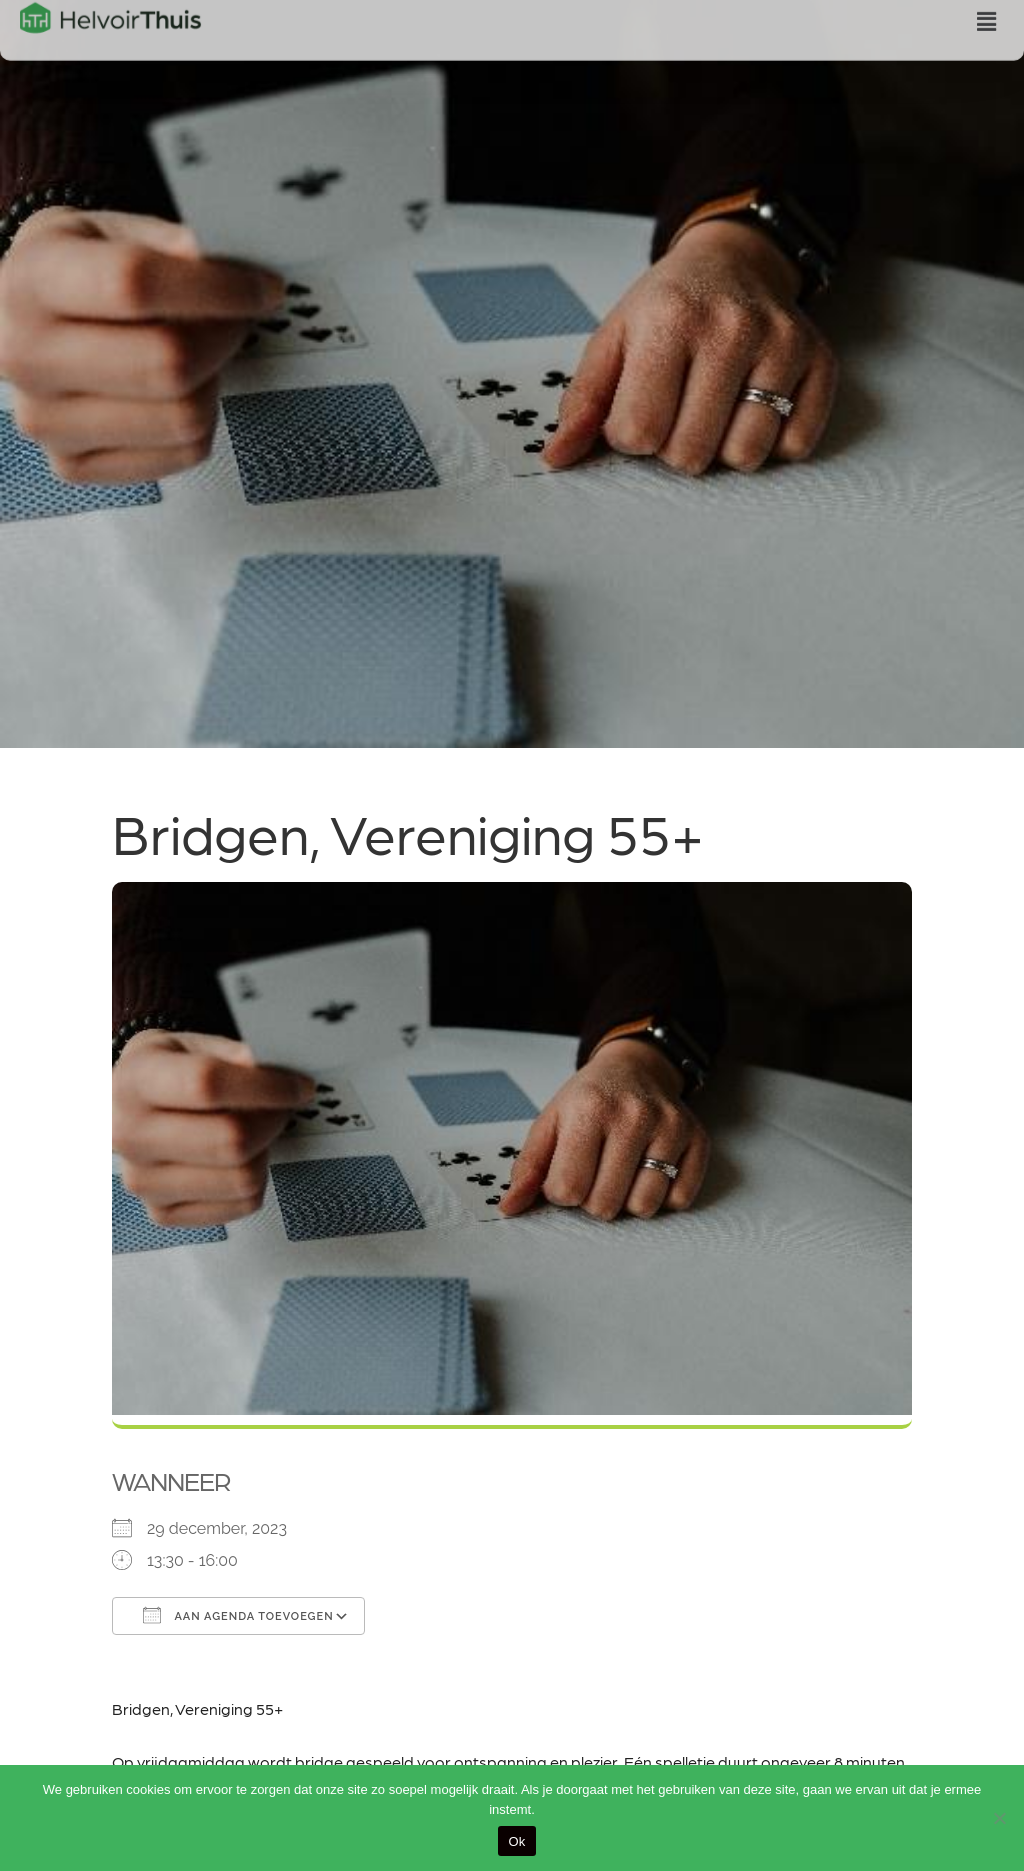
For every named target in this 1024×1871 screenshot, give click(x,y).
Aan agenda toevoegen (238, 1615)
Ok (516, 1841)
